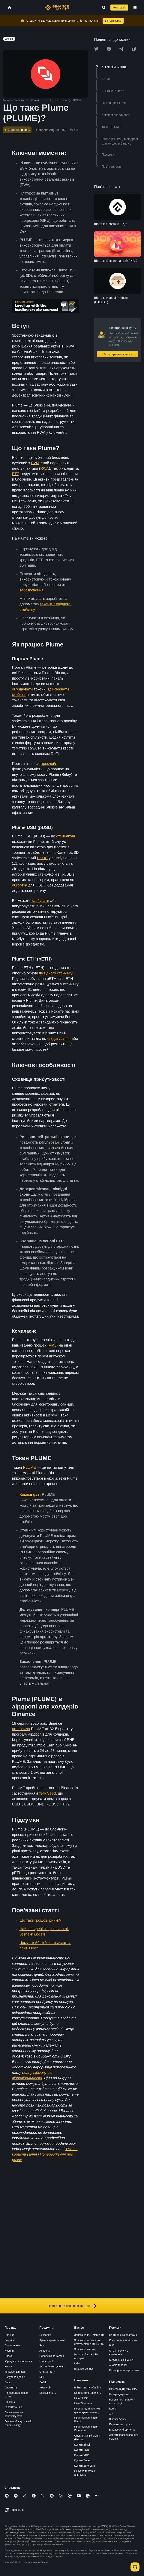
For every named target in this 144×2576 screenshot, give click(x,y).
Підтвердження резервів (124, 2370)
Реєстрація (119, 7)
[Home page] (57, 8)
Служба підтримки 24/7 (123, 2389)
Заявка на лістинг (85, 2349)
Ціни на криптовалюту (87, 2392)
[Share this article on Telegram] (121, 49)
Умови (8, 2366)
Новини (9, 2350)
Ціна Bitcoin (81, 2398)
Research (45, 2387)
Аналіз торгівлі (118, 2364)
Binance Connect (84, 2368)
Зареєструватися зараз (118, 354)
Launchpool (46, 2361)
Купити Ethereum (84, 2465)
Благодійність (47, 2392)
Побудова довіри (14, 2376)
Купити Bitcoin (82, 2444)
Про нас (9, 2334)
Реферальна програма (123, 2340)
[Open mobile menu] (135, 7)
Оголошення (12, 2345)
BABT (42, 2382)
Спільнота (10, 2387)
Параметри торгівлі (121, 2424)
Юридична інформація (18, 2361)
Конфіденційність (15, 2371)
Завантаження (13, 2407)
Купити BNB (81, 2449)
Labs (77, 2363)
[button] (135, 7)
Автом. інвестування (51, 2366)
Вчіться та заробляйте (87, 2387)
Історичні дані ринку (121, 2359)
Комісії (113, 2408)
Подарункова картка (51, 2355)
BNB (112, 2345)
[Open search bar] (102, 7)
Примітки (10, 2401)
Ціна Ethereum (83, 2403)
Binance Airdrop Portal (122, 2429)
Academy (44, 2350)
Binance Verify (117, 2419)
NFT (41, 2376)
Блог (7, 2382)
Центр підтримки (119, 2394)
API (111, 2413)
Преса (8, 2355)
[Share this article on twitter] (96, 49)
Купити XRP (81, 2455)
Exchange (45, 2334)
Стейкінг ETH (47, 2371)
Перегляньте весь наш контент (72, 2306)
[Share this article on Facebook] (109, 49)
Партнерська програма (123, 2334)
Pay (41, 2345)
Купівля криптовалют (52, 2340)
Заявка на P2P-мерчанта (89, 2334)
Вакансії (9, 2340)
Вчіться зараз (113, 20)
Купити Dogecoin (84, 2460)
